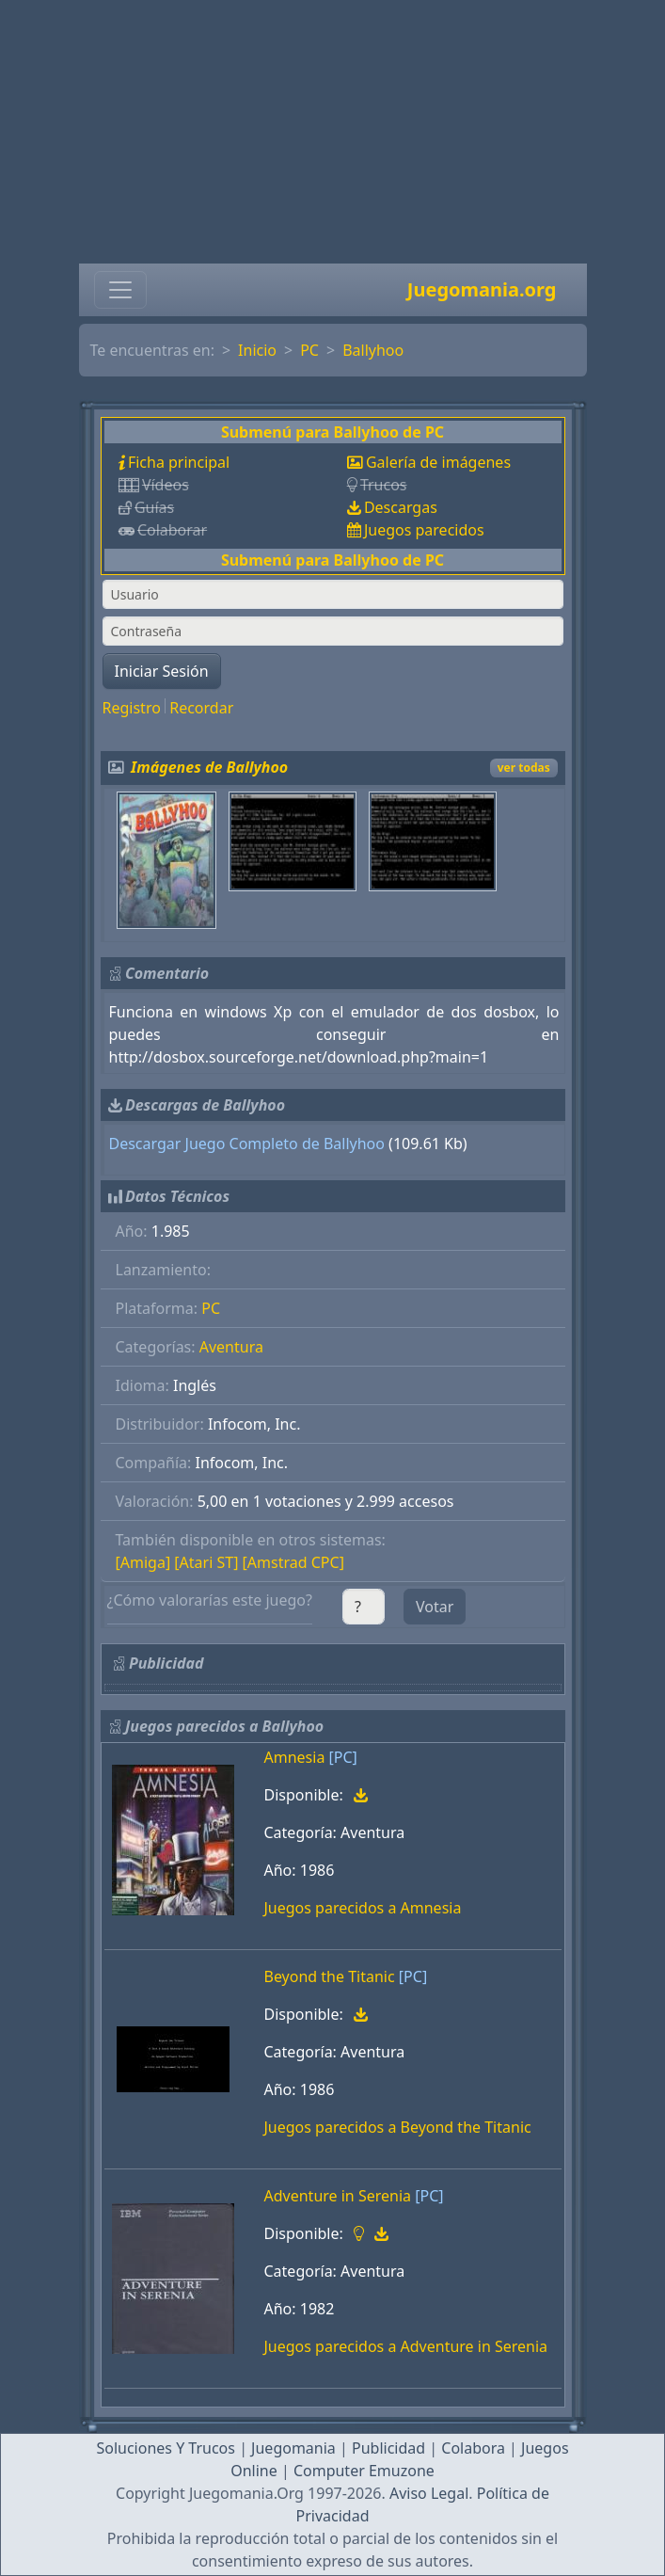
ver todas (524, 768)
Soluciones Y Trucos (165, 2448)
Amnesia (294, 1757)
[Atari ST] (206, 1562)
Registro (132, 707)
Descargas (400, 507)
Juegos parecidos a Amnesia (363, 1907)
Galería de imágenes (438, 462)
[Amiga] (143, 1562)
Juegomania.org (482, 289)
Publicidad (388, 2448)
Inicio (257, 350)
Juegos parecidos (424, 530)
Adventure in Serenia (338, 2195)
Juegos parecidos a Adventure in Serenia (406, 2346)
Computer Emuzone (364, 2470)
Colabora (473, 2448)
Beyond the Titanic (329, 1976)
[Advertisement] (332, 132)
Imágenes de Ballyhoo (209, 767)
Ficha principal (179, 462)
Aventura (231, 1346)
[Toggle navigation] (120, 290)
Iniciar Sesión (162, 671)
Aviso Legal (428, 2493)
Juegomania (293, 2448)
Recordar (201, 707)
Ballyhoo (373, 350)
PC (309, 350)
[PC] (343, 1757)
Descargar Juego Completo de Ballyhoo (247, 1143)
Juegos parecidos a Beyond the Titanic (397, 2127)
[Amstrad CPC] (293, 1562)
